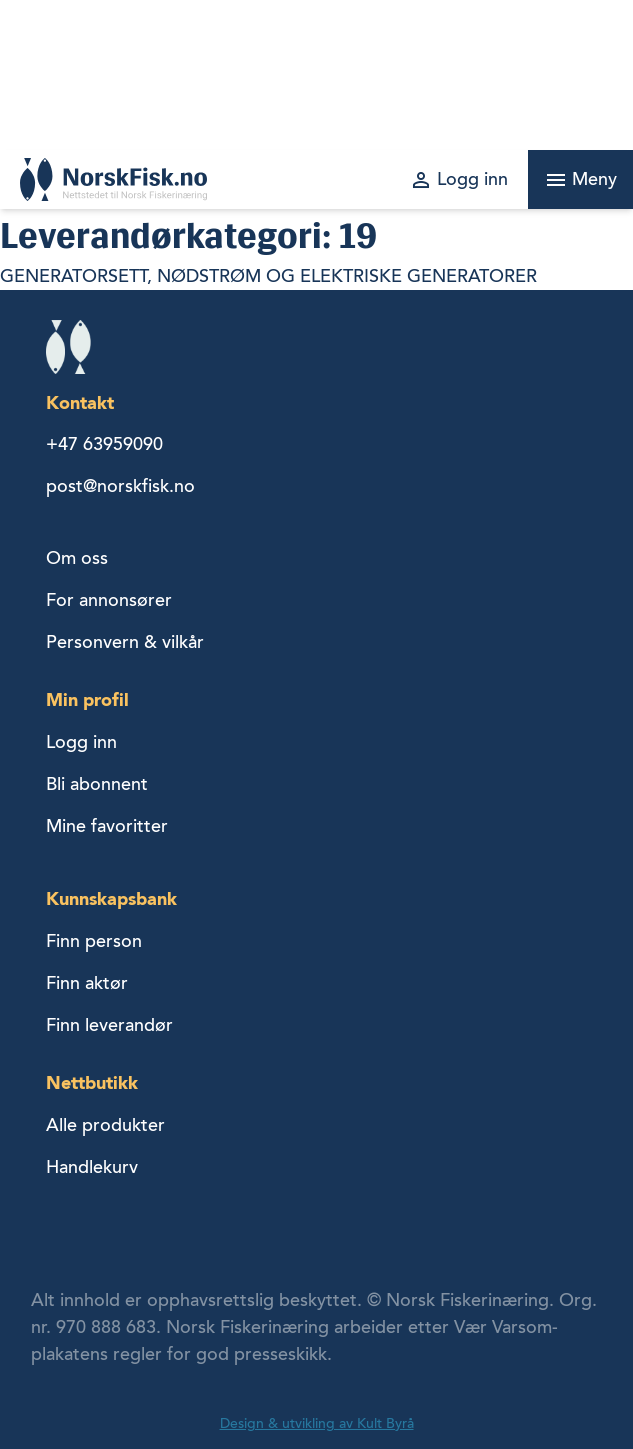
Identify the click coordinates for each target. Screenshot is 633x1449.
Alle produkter (105, 1125)
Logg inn (81, 742)
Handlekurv (92, 1167)
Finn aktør (87, 983)
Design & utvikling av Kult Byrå (317, 1423)
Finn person (94, 941)
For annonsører (109, 600)
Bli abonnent (97, 784)
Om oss (77, 558)
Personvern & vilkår (125, 642)
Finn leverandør (109, 1025)
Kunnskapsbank (111, 898)
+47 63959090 (104, 444)
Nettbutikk (92, 1082)
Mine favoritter (107, 826)
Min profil (87, 699)
